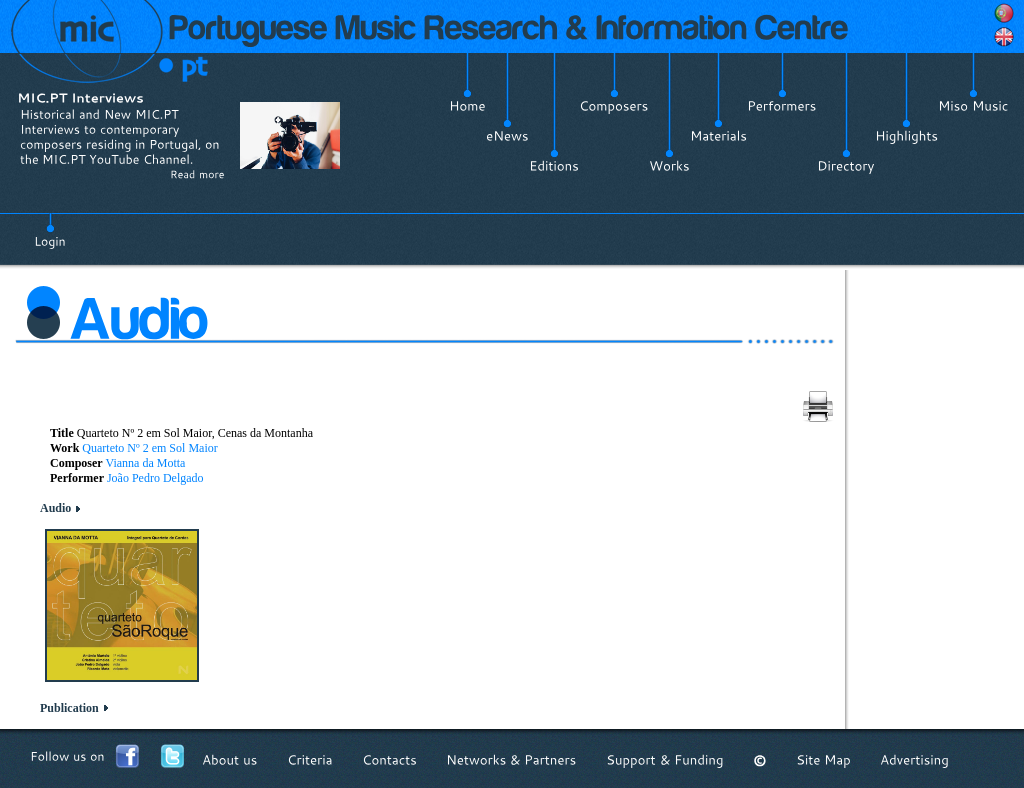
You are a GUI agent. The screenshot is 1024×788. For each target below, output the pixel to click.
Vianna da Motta (145, 463)
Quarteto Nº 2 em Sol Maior (149, 448)
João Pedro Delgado (155, 478)
